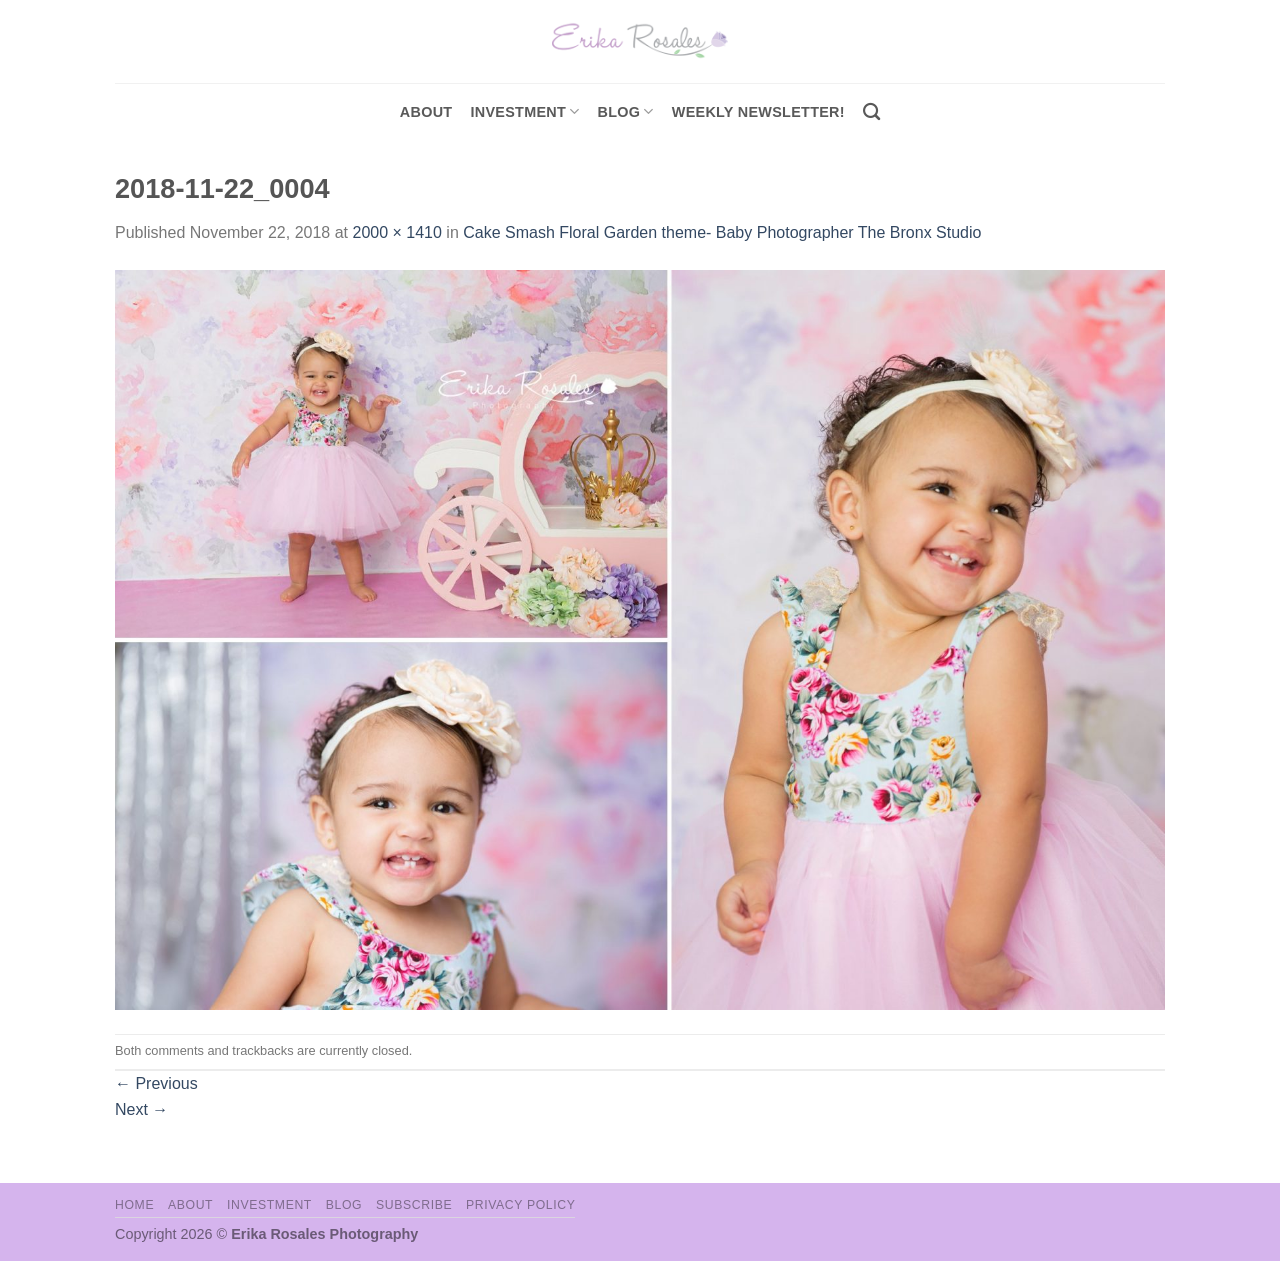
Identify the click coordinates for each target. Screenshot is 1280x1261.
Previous (156, 1083)
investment (524, 111)
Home (134, 1205)
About (426, 112)
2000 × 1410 (396, 232)
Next (141, 1109)
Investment (269, 1205)
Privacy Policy (520, 1205)
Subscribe (414, 1205)
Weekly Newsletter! (758, 112)
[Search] (871, 112)
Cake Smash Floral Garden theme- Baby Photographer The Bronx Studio (722, 232)
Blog (626, 111)
